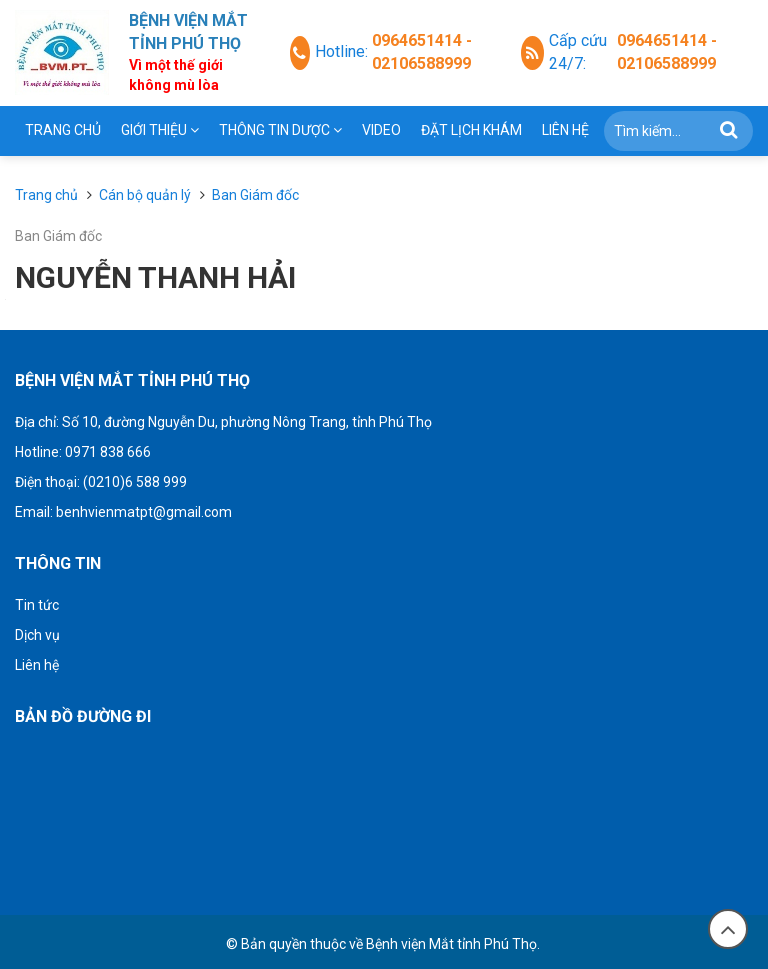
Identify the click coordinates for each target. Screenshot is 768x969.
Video (381, 130)
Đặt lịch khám (471, 130)
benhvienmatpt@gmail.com (144, 512)
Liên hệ (565, 130)
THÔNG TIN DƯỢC (280, 130)
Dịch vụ (37, 635)
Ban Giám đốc (58, 236)
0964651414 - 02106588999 (422, 52)
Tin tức (37, 605)
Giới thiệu (160, 130)
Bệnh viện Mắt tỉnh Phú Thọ (451, 944)
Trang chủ (63, 130)
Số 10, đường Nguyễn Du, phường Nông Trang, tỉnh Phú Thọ (247, 422)
